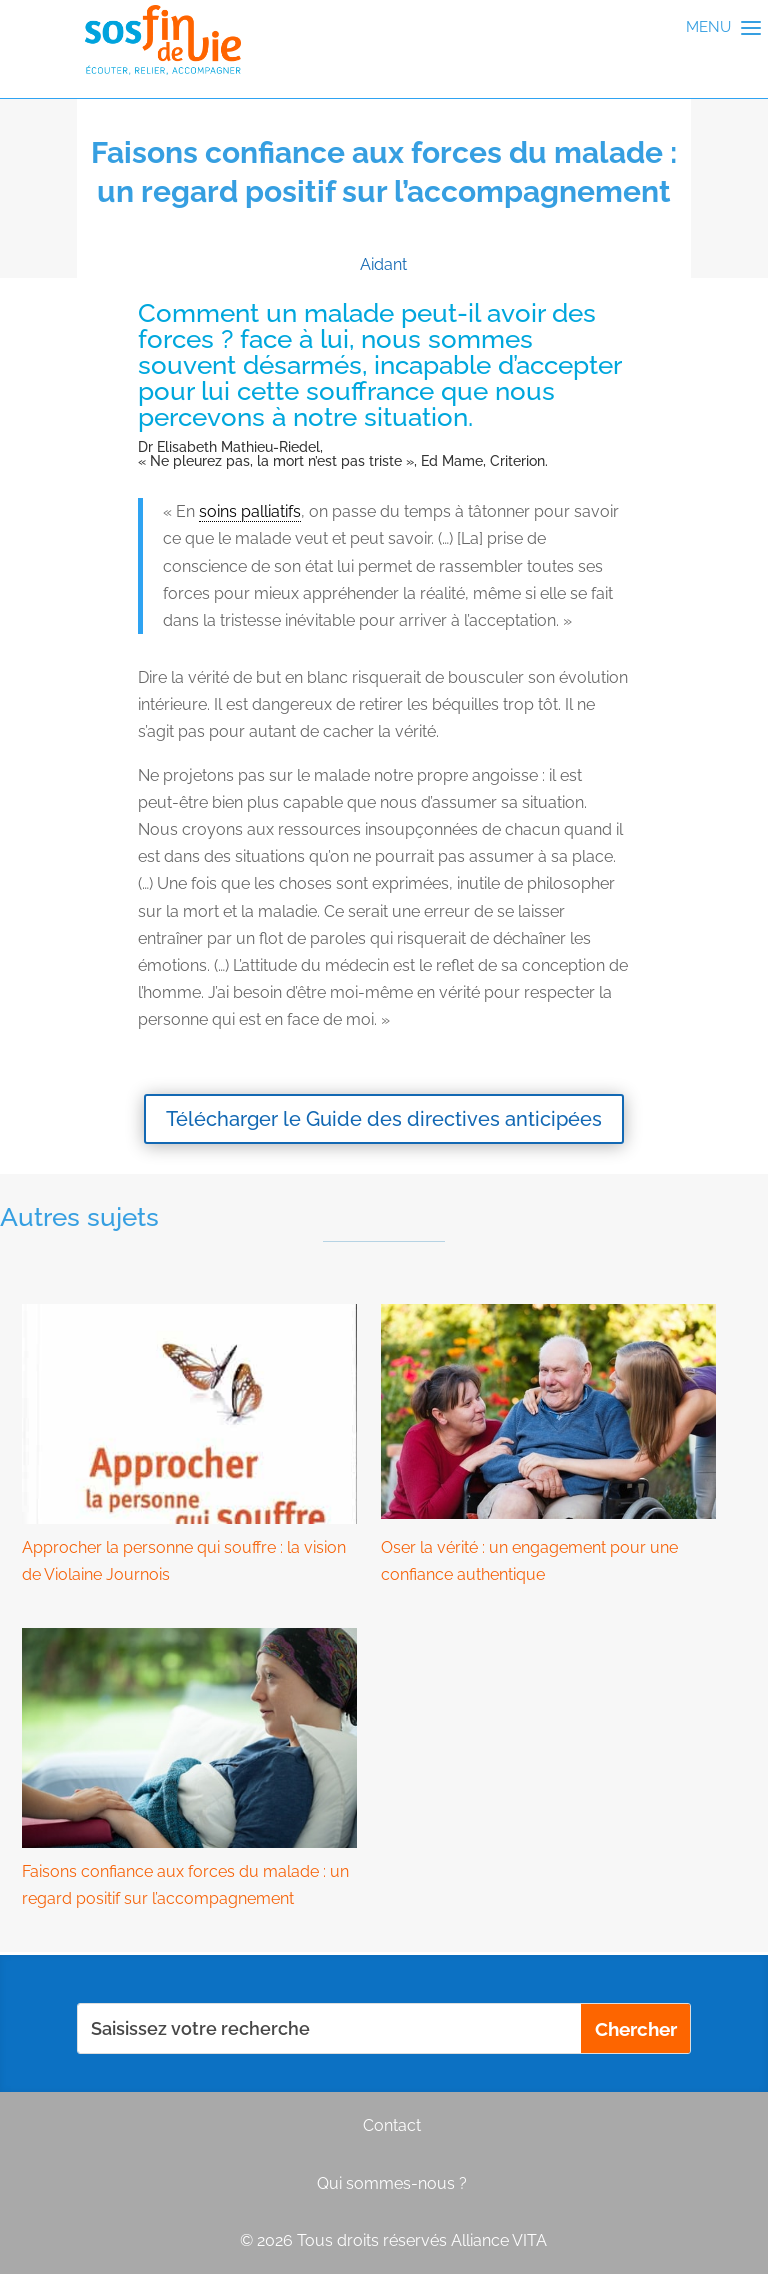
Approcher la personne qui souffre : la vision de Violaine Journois (184, 1561)
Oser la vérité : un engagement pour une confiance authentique (529, 1561)
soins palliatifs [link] (250, 511)
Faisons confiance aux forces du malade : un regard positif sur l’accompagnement (185, 1885)
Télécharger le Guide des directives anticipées (384, 1119)
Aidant (383, 264)
